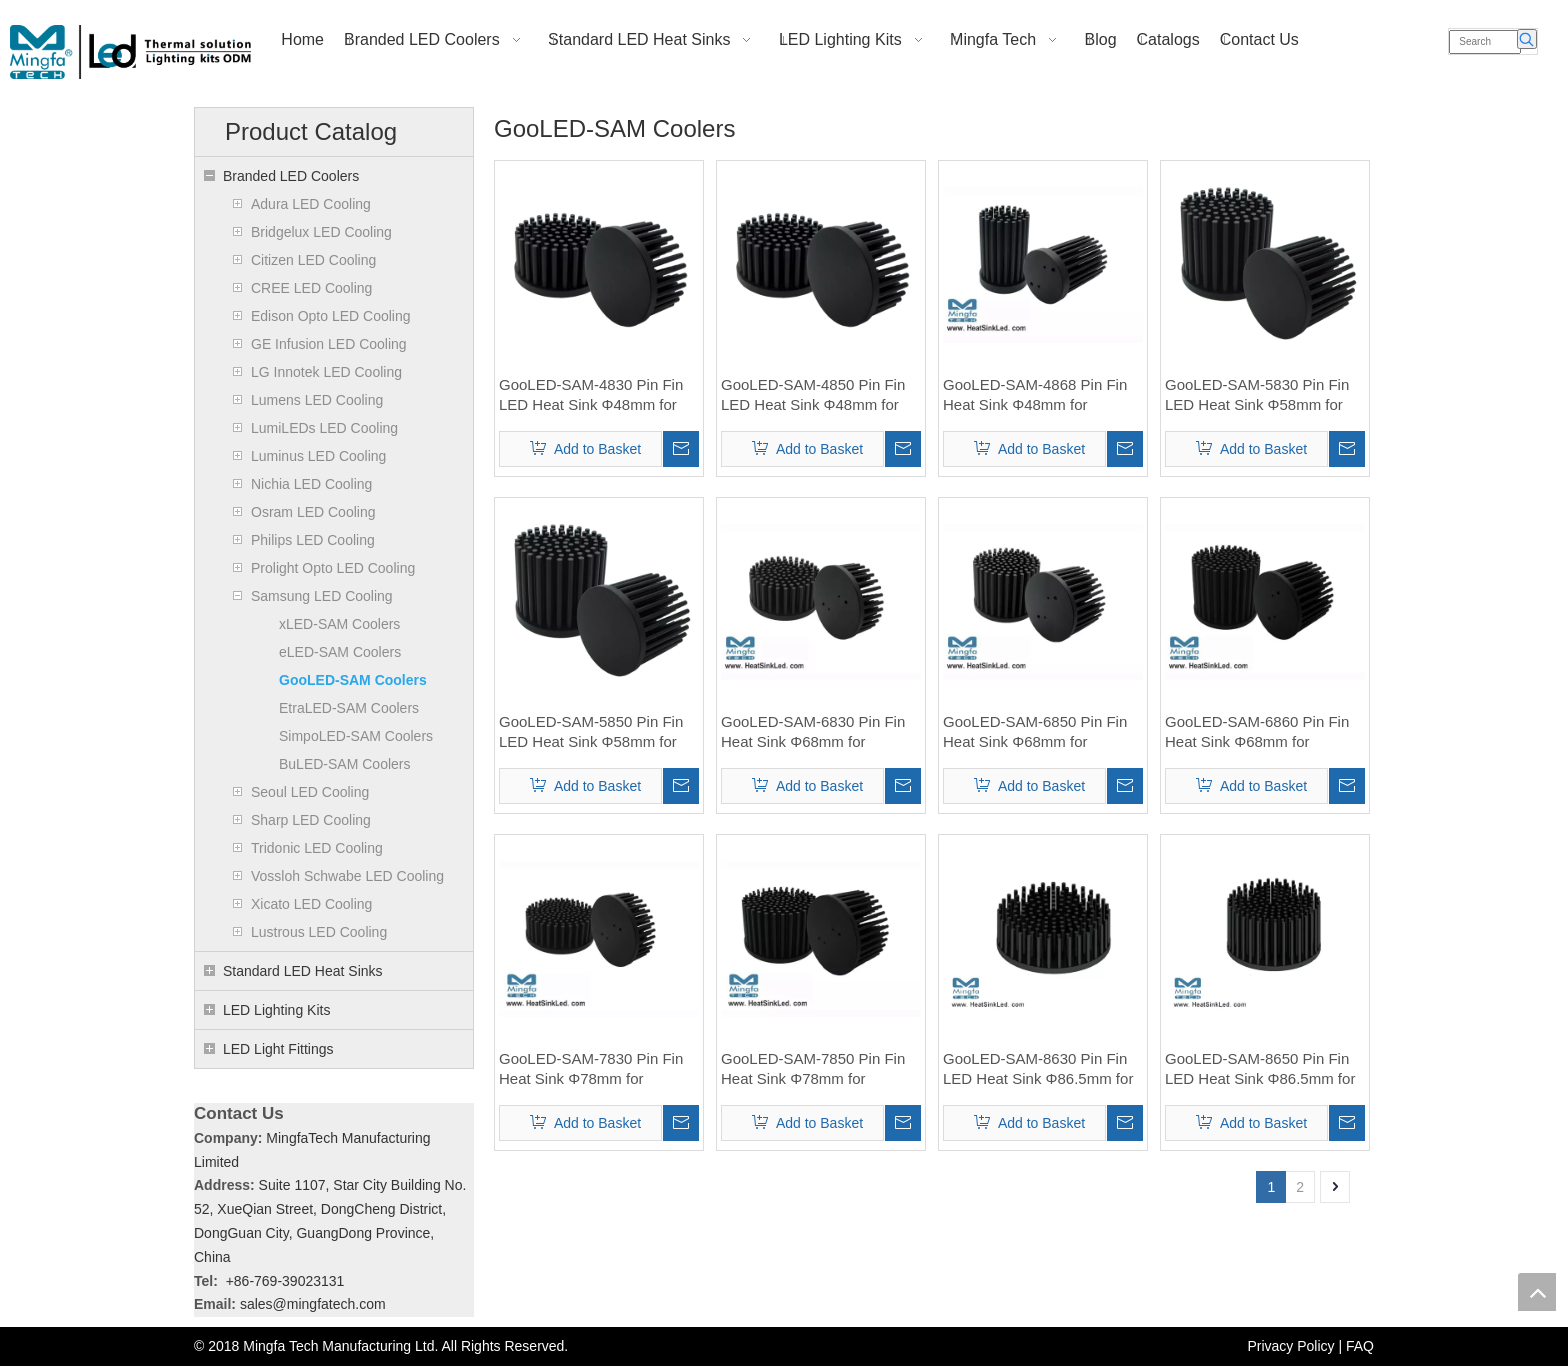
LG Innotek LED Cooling (326, 372)
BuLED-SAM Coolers (345, 764)
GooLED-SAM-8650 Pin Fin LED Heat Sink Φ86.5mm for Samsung (1260, 1069)
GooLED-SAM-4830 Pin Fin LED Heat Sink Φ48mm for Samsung (591, 395)
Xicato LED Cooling (311, 904)
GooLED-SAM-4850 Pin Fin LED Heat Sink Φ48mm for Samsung (813, 395)
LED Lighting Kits (276, 1010)
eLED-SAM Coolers (340, 652)
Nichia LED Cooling (311, 484)
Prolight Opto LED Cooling (333, 568)
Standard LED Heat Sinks (303, 971)
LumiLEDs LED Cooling (324, 428)
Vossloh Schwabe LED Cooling (347, 876)
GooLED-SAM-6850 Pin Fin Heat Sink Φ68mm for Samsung (1035, 732)
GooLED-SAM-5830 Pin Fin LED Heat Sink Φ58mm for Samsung (1257, 395)
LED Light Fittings (278, 1049)
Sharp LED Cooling (311, 820)
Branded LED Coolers (291, 176)
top (1537, 1292)
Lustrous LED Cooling (319, 932)
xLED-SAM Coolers (339, 624)
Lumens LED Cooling (317, 400)
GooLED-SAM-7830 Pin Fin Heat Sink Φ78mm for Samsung (591, 1069)
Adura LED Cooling (311, 204)
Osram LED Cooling (313, 512)
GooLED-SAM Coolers (353, 680)
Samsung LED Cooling (322, 596)
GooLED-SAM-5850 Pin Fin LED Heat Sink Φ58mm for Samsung (591, 732)
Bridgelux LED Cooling (321, 232)
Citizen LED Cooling (313, 260)
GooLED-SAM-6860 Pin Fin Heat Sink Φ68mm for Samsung (1257, 732)
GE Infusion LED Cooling (329, 344)
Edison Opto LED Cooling (331, 316)
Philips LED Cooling (313, 540)
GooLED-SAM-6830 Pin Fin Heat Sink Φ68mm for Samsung (813, 732)
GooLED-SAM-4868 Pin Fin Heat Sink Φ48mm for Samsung (1035, 395)
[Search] (1485, 42)
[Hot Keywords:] (1527, 39)
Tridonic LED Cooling (317, 848)
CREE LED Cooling (311, 288)
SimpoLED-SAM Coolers (356, 736)
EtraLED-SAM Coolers (349, 708)
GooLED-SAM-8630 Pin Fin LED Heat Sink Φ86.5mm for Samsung (1038, 1069)
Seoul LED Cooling (310, 792)
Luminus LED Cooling (318, 456)
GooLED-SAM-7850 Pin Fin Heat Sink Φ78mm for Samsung (813, 1069)
